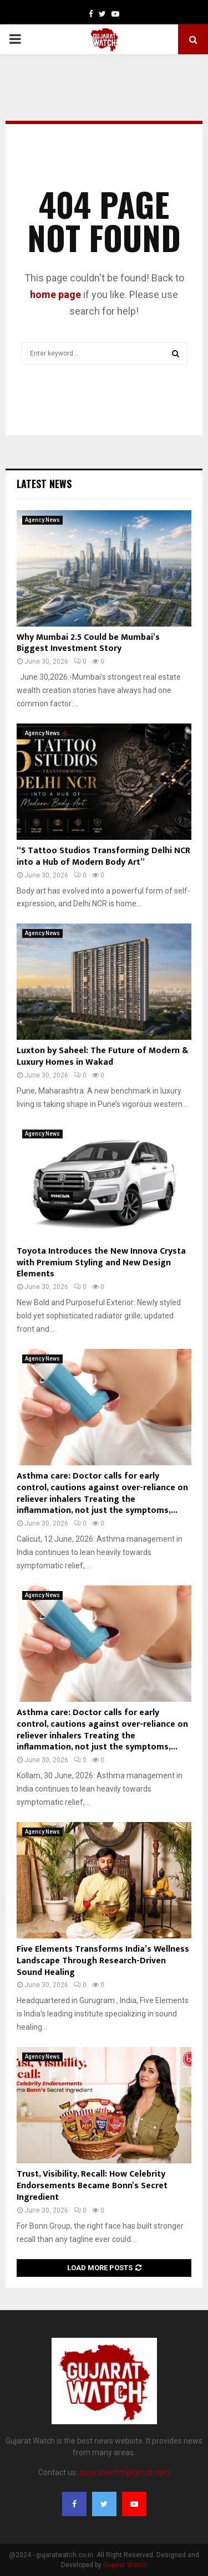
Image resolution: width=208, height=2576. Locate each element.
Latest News (44, 483)
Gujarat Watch (125, 2565)
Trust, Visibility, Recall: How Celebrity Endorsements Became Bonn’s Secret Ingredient (92, 2186)
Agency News (42, 520)
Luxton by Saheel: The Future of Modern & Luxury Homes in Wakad (102, 1056)
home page (55, 294)
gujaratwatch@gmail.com (124, 2472)
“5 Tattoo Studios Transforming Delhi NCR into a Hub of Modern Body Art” (103, 856)
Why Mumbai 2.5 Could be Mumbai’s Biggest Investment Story (88, 643)
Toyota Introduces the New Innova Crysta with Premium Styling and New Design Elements (101, 1263)
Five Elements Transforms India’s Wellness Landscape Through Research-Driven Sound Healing (103, 1961)
